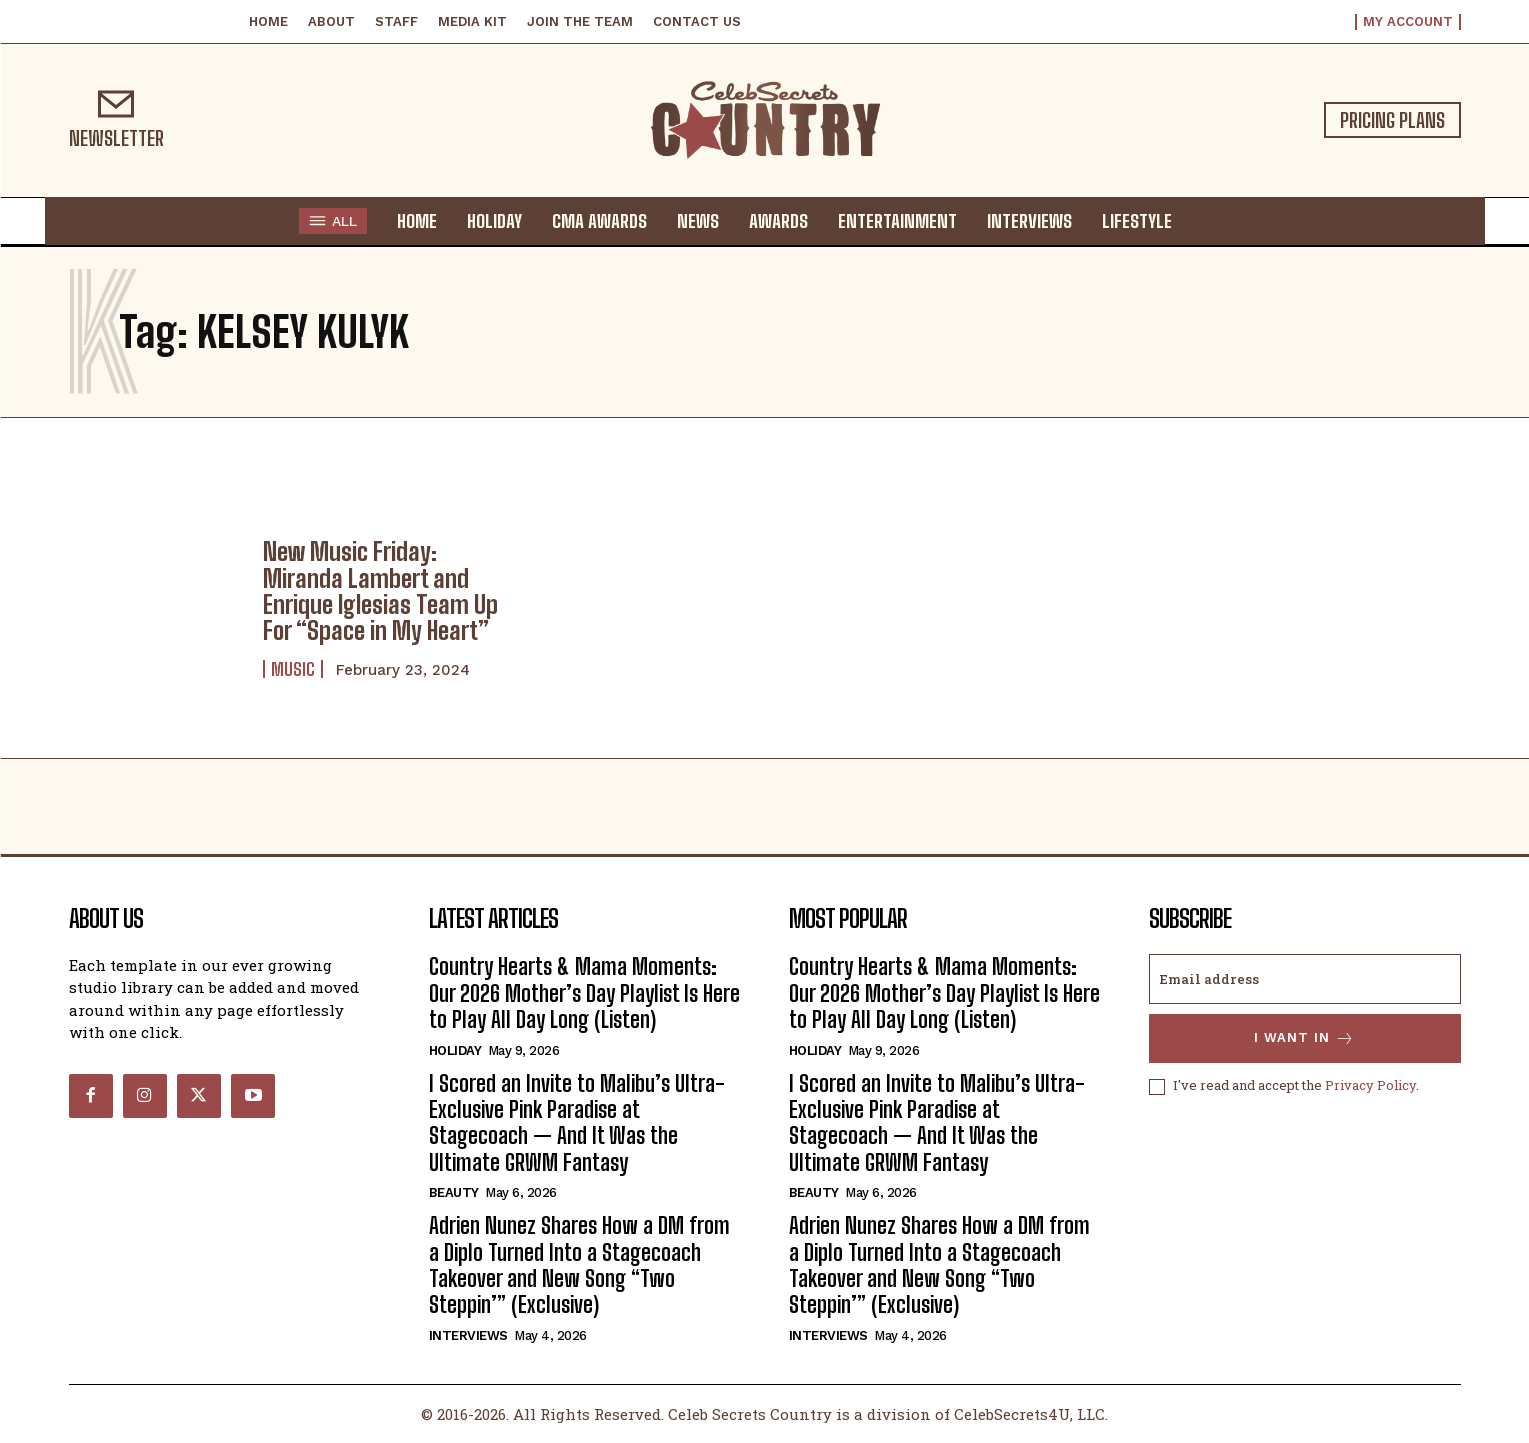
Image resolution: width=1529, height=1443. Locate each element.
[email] (1305, 979)
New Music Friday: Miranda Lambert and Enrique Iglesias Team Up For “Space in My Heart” (380, 591)
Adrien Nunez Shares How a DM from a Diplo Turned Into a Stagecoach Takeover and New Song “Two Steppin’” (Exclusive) (579, 1265)
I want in (1304, 1038)
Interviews (468, 1335)
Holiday (455, 1050)
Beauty (454, 1192)
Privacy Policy (1370, 1086)
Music (293, 669)
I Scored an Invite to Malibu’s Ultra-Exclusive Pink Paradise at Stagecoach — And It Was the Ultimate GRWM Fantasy (577, 1123)
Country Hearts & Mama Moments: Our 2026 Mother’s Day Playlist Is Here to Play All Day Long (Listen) (584, 993)
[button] (1206, 220)
